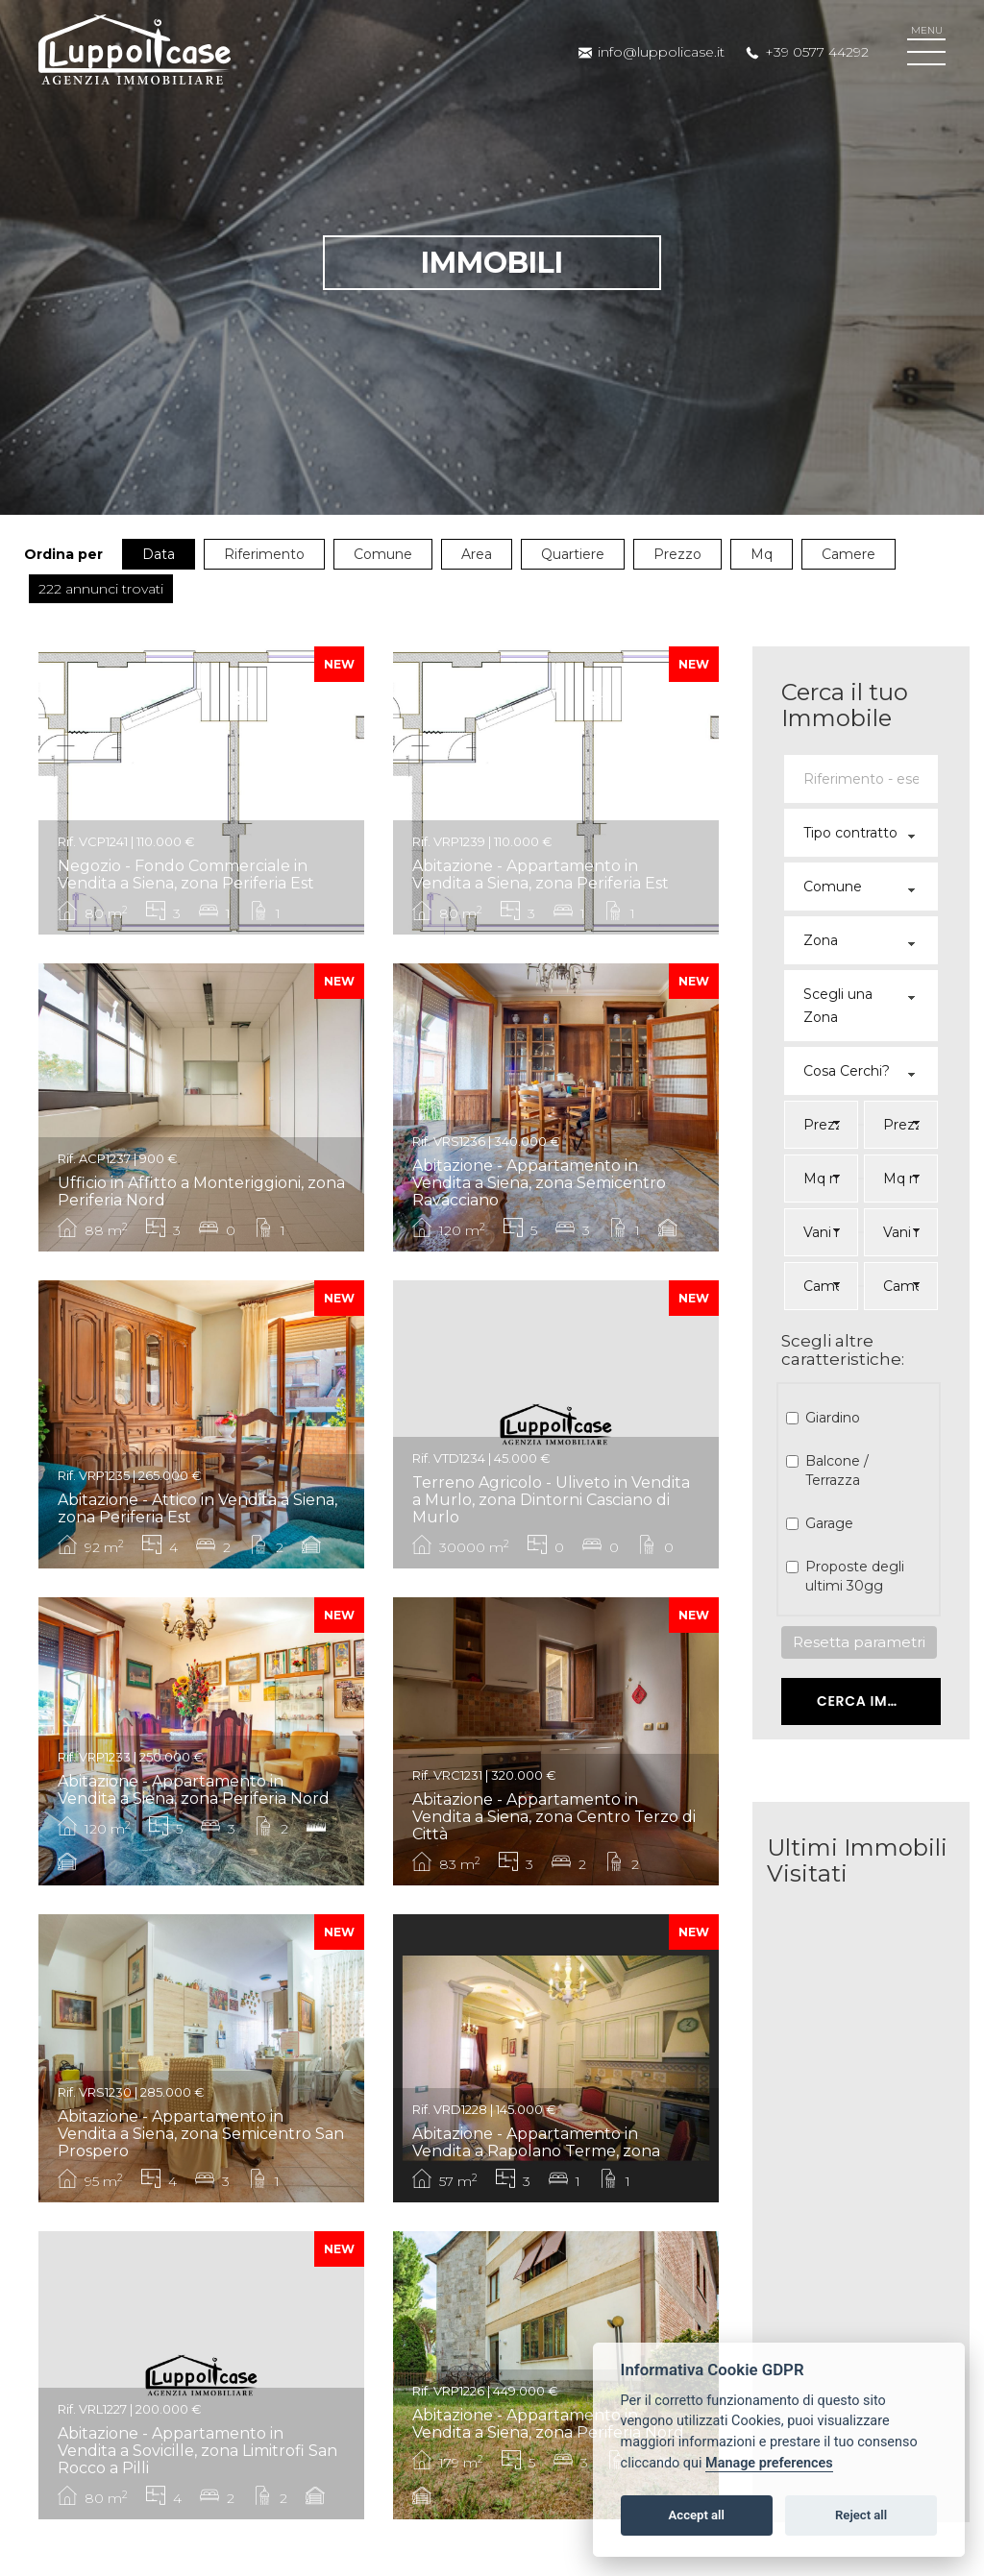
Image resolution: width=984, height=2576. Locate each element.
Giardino (830, 1417)
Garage (826, 1523)
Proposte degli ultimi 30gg (852, 1576)
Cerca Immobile (878, 1701)
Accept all (697, 2515)
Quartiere (572, 554)
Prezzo (677, 554)
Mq (761, 554)
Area (476, 554)
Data (158, 554)
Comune (383, 554)
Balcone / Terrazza (834, 1470)
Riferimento (264, 554)
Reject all (861, 2515)
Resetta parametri (859, 1642)
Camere (848, 554)
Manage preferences (769, 2463)
